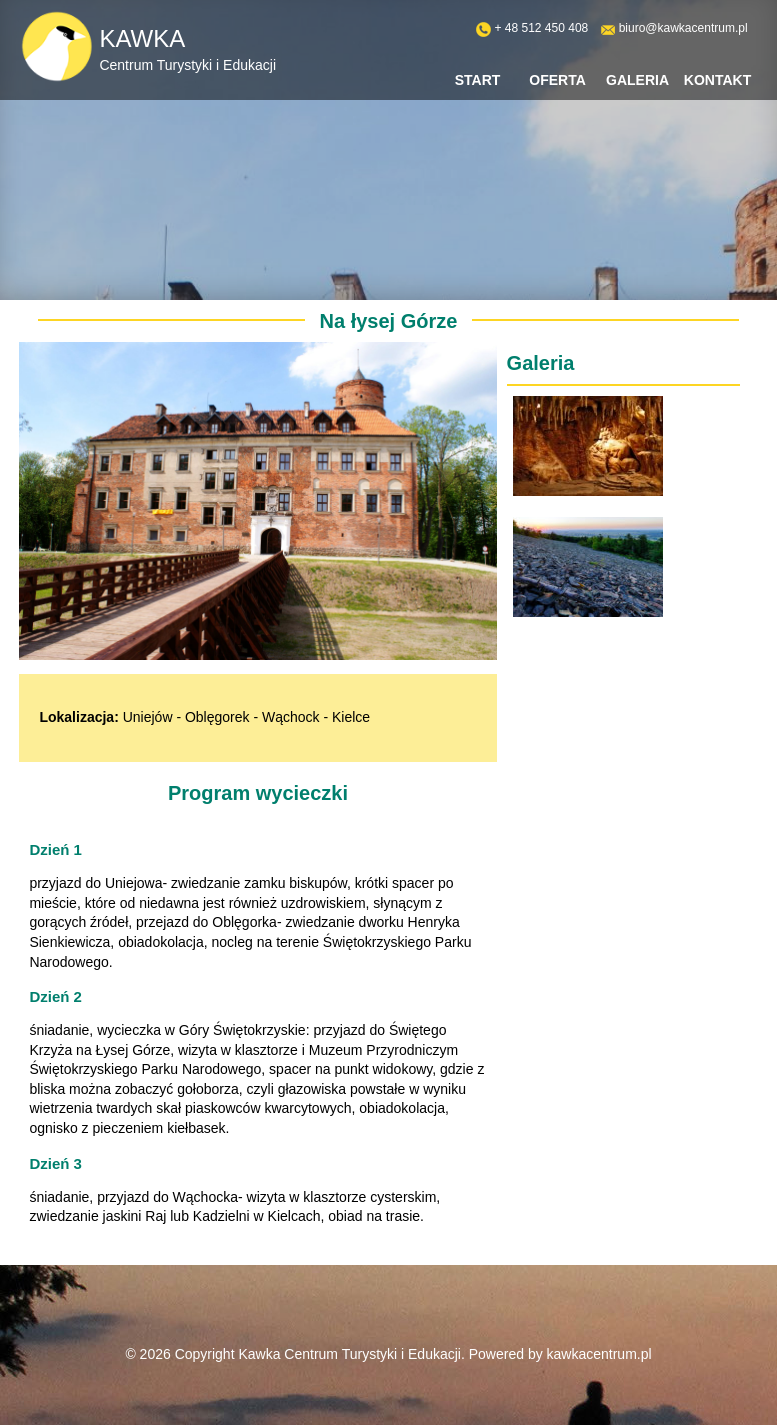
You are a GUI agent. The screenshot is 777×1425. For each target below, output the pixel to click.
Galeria (637, 80)
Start (478, 80)
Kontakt (717, 80)
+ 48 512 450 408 (541, 28)
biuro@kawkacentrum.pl (683, 28)
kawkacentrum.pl (599, 1354)
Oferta (557, 80)
